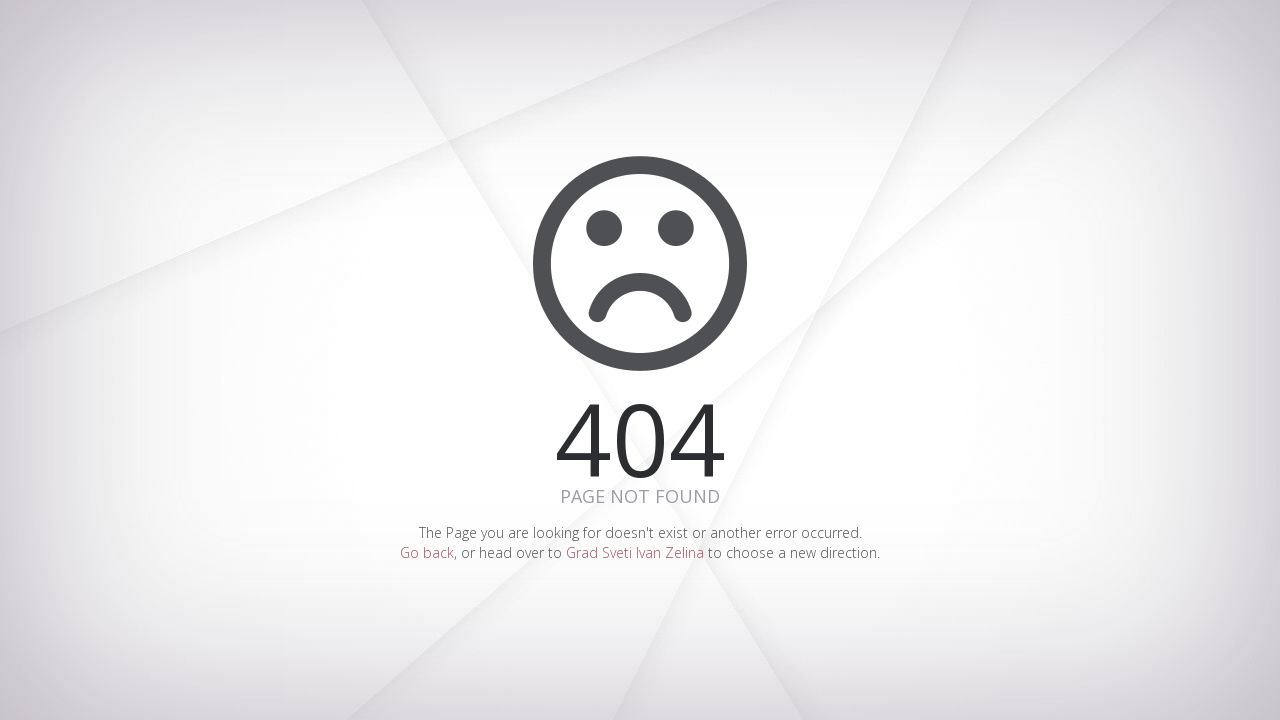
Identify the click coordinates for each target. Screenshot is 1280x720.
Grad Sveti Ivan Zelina (635, 552)
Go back (427, 552)
